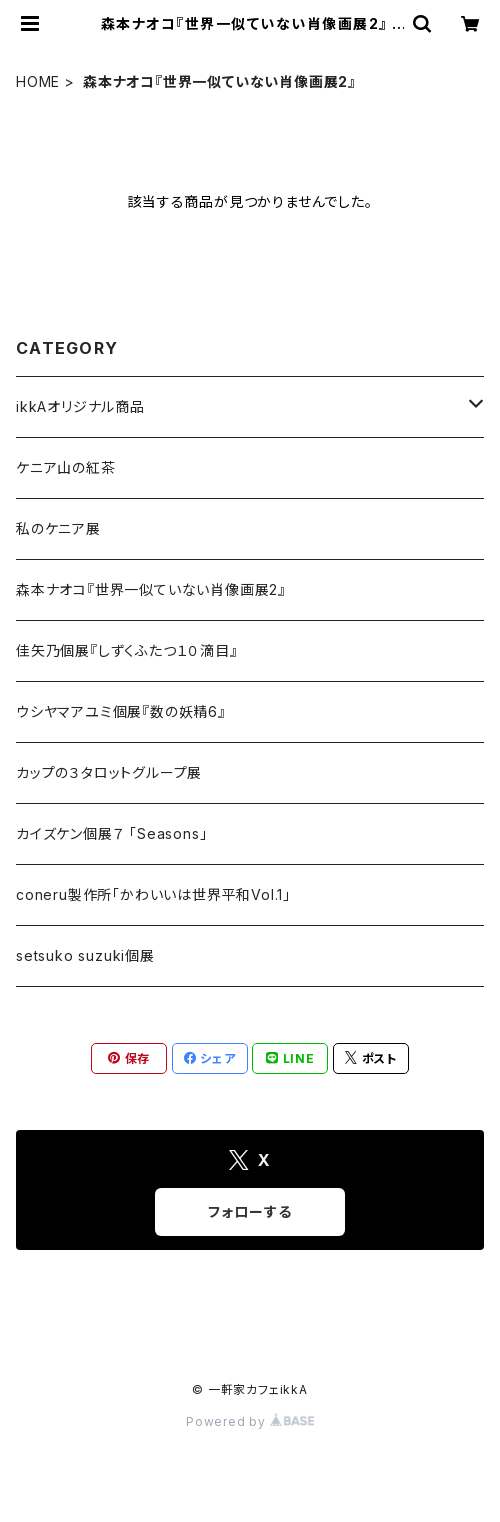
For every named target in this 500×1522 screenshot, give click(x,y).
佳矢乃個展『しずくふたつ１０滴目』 (127, 650)
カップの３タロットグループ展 (109, 772)
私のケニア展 (58, 528)
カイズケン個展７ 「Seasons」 (111, 833)
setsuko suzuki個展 (85, 955)
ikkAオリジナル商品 (80, 406)
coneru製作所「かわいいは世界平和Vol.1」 (153, 894)
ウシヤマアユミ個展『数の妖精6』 (121, 711)
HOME (38, 81)
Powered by (250, 1421)
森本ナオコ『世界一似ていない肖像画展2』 (151, 589)
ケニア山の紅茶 (66, 467)
